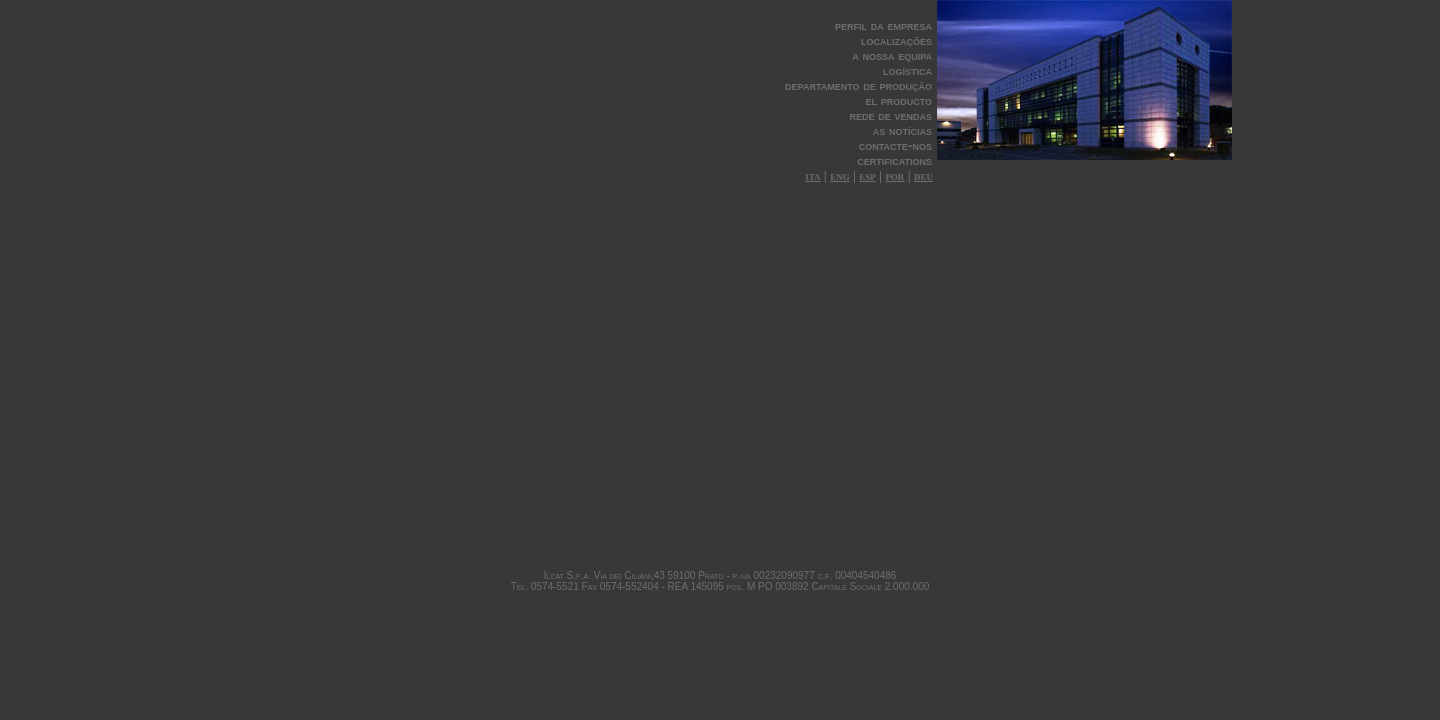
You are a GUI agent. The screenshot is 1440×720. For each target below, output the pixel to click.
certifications (894, 160)
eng (840, 175)
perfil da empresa (883, 25)
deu (923, 175)
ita (812, 175)
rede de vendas (891, 115)
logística (907, 70)
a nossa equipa (892, 55)
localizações (896, 40)
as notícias (902, 130)
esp (867, 175)
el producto (898, 100)
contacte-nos (895, 145)
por (894, 175)
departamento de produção (858, 85)
